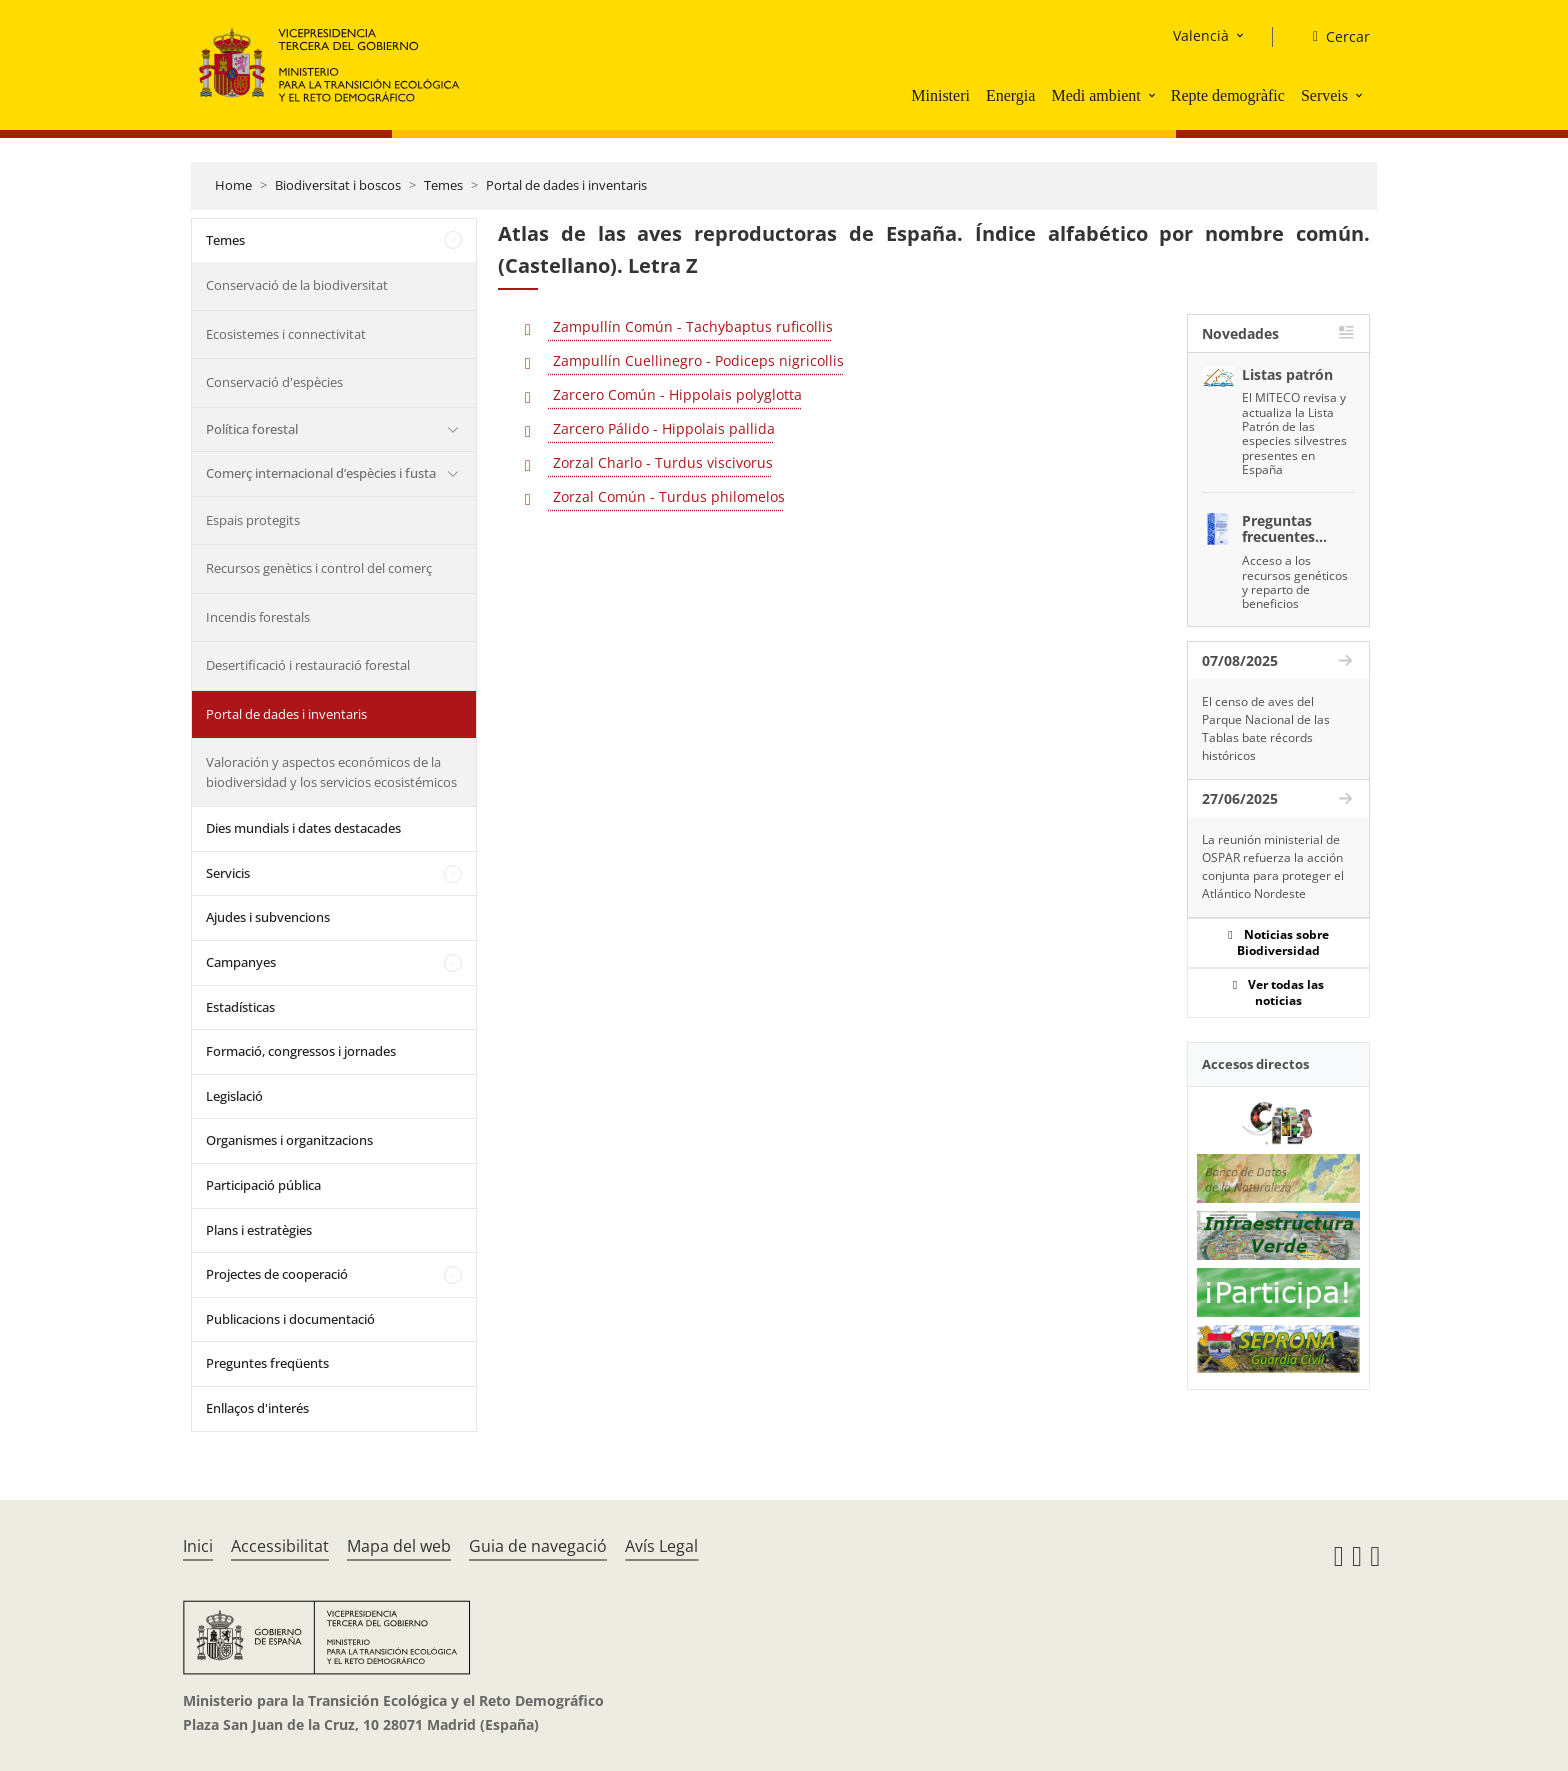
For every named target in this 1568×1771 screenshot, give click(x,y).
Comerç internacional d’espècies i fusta (321, 473)
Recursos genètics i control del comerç (319, 568)
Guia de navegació (538, 1546)
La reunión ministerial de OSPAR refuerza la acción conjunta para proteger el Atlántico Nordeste (1273, 866)
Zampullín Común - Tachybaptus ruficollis (691, 326)
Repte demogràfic (1228, 95)
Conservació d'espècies (274, 382)
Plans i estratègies (259, 1230)
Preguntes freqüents (267, 1363)
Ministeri (940, 95)
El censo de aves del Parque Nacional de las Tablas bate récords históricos (1266, 728)
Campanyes (241, 962)
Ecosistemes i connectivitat (286, 334)
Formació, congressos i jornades (301, 1051)
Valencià (1201, 35)
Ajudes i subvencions (268, 917)
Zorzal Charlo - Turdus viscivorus (661, 462)
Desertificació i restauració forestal (308, 665)
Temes (443, 185)
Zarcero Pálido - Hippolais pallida (662, 428)
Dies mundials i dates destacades (303, 828)
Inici (198, 1546)
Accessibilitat (280, 1546)
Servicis (228, 873)
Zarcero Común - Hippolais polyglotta (675, 394)
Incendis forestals (258, 617)
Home (233, 185)
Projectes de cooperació (277, 1274)
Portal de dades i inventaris (566, 185)
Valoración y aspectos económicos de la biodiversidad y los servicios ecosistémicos (331, 772)
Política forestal (252, 429)
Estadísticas (240, 1007)
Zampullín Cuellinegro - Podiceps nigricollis (696, 360)
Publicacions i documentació (290, 1319)
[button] (1154, 95)
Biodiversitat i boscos (338, 185)
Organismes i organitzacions (289, 1140)
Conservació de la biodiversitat (297, 285)
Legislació (234, 1096)
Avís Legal (661, 1546)
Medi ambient (1095, 95)
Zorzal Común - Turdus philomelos (667, 496)
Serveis (1324, 95)
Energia (1010, 95)
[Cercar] (1333, 37)
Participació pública (263, 1185)
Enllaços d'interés (257, 1408)
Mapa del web (399, 1546)
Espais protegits (253, 520)
